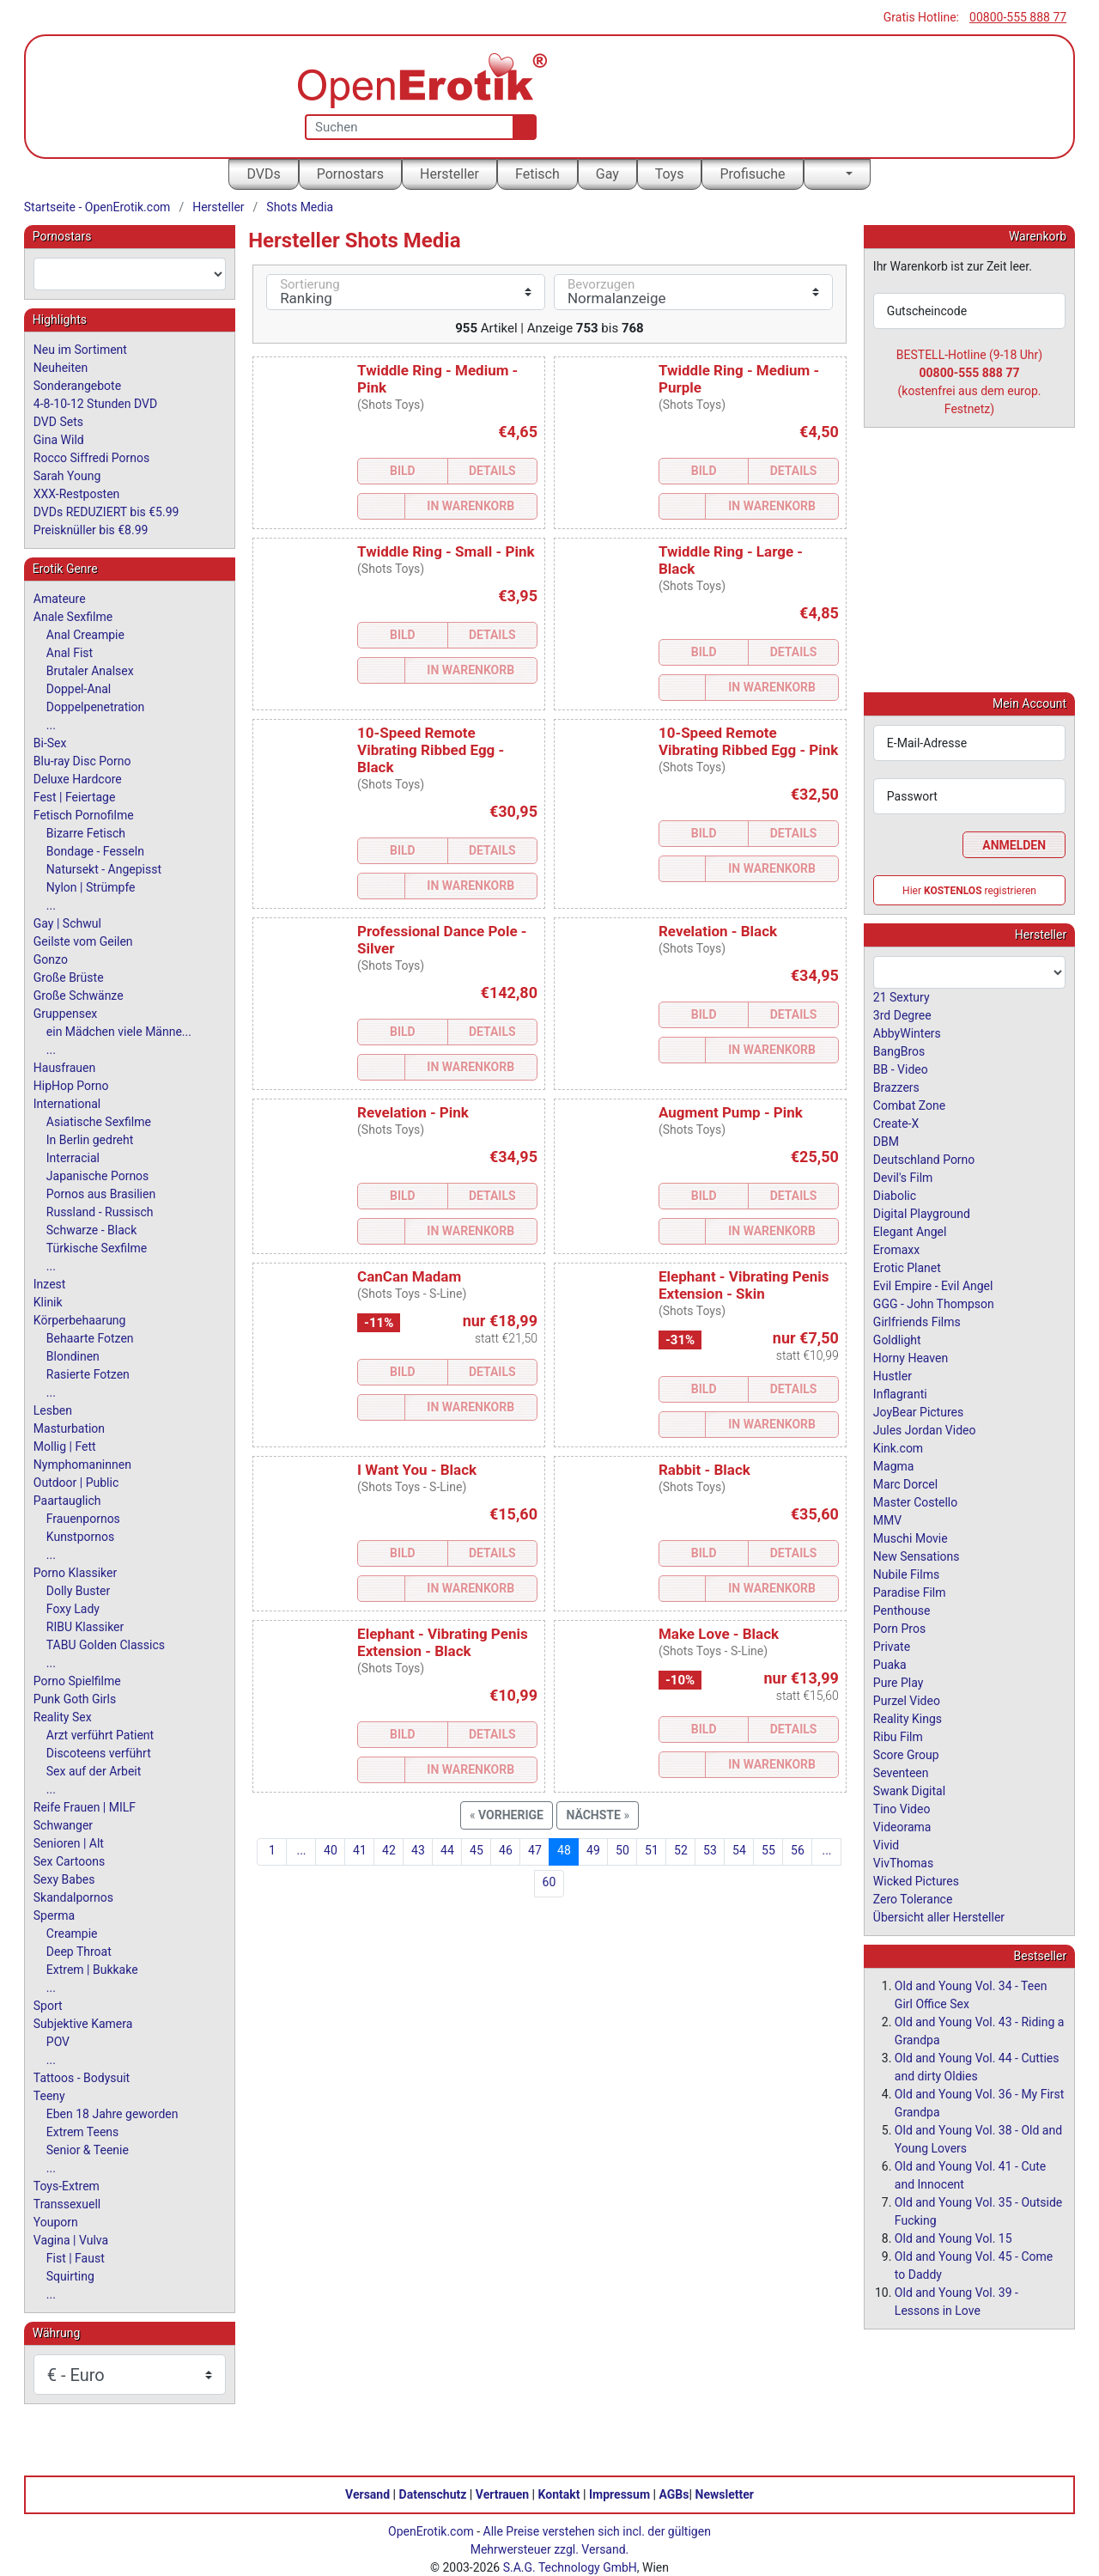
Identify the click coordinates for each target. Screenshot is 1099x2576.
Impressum (619, 2493)
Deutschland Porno (924, 1159)
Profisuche (752, 174)
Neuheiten (60, 368)
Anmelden (1014, 844)
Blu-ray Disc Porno (82, 761)
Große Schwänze (78, 995)
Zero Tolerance (913, 1898)
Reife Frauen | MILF (84, 1807)
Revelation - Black (718, 931)
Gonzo (50, 959)
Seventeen (901, 1772)
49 (593, 1850)
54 (739, 1850)
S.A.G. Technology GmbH (570, 2566)
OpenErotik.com (431, 2530)
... (301, 1850)
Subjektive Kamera (83, 2024)
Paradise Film (909, 1592)
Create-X (896, 1123)
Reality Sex (62, 1717)
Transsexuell (66, 2204)
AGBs (674, 2493)
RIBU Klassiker (85, 1627)
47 (535, 1850)
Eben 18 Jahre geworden (112, 2114)
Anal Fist (69, 653)
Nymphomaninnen (82, 1464)
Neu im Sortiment (80, 349)
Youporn (55, 2222)
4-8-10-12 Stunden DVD (95, 404)
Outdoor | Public (75, 1482)
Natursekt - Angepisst (103, 869)
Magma (893, 1465)
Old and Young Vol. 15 (953, 2237)
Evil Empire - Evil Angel (933, 1285)
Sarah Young (66, 476)
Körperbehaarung (79, 1320)
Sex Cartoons (69, 1861)
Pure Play (898, 1682)
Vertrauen (502, 2493)
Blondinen (73, 1356)
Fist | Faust (75, 2258)
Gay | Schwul (67, 923)
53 (710, 1850)
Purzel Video (906, 1700)
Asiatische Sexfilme (98, 1122)
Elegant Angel (910, 1231)
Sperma (54, 1915)
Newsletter (724, 2493)
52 (681, 1850)
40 (330, 1850)
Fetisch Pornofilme (83, 815)
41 (360, 1850)
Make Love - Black (719, 1633)
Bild (403, 471)
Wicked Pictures (916, 1880)
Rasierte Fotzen (88, 1374)
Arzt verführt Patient (100, 1735)
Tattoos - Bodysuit (81, 2078)
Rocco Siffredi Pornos (91, 458)
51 (652, 1850)
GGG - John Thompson (933, 1303)
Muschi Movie (910, 1537)
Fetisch (537, 174)
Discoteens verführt (98, 1753)
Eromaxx (896, 1249)
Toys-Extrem (66, 2186)
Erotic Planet (907, 1267)
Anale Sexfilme (72, 617)
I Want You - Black (417, 1469)
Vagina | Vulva (70, 2240)
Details (492, 471)
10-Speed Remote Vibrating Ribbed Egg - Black (430, 750)
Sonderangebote (77, 386)
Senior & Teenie (87, 2150)
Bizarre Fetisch (85, 833)
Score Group (906, 1754)
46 (506, 1850)
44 (447, 1850)
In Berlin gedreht (89, 1140)
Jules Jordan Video (924, 1429)
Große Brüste (68, 977)
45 (476, 1850)
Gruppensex (65, 1013)
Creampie (72, 1933)
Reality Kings (907, 1718)
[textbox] (129, 274)
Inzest (49, 1284)
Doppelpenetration (95, 707)
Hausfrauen (64, 1068)
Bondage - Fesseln (95, 851)
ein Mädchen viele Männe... (118, 1031)
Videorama (902, 1826)
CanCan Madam (409, 1276)
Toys (669, 174)
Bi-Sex (50, 743)
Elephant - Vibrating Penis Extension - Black (442, 1642)
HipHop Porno (71, 1086)
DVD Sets (58, 422)
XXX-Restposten (76, 494)
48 (564, 1850)
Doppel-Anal (78, 689)
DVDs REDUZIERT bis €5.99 (106, 512)
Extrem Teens (82, 2132)
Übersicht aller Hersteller (939, 1916)
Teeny (49, 2096)
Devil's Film (903, 1177)
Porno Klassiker (75, 1573)
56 (798, 1850)
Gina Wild (58, 440)
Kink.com (898, 1447)
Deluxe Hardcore (77, 779)
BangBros (899, 1050)
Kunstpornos (80, 1537)
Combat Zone (909, 1104)
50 (622, 1850)
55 (768, 1850)
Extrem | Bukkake (92, 1969)
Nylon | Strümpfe (91, 887)
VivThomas (903, 1862)
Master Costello (915, 1501)
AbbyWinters (907, 1032)
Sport (48, 2006)
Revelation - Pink (413, 1112)
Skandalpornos (73, 1897)
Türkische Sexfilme (96, 1248)
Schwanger (63, 1825)
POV (58, 2042)
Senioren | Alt (68, 1843)
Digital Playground (921, 1213)
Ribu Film (898, 1736)
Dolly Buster (78, 1591)
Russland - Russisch (100, 1212)
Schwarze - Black (91, 1230)
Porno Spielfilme (77, 1681)
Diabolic (894, 1195)
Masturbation (69, 1428)
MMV (887, 1519)
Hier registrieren (969, 890)
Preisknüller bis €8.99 (91, 530)
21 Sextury (901, 996)
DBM (886, 1141)
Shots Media (299, 207)
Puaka (890, 1664)
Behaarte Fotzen (90, 1338)
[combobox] (129, 274)
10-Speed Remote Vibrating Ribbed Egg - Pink (748, 741)
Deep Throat (79, 1951)
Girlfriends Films (917, 1321)
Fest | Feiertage (74, 797)
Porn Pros (899, 1628)
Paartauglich (67, 1500)
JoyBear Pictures (918, 1411)
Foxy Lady (73, 1609)
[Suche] (521, 127)
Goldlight (897, 1339)
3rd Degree (902, 1014)
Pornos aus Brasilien (100, 1194)
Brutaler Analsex (90, 671)
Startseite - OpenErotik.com (97, 207)
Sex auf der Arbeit (94, 1771)
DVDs (263, 174)
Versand (367, 2493)
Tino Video (902, 1808)
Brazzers (896, 1086)
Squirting (70, 2276)
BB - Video (900, 1068)
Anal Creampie (85, 635)
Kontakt (559, 2493)
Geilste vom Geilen (83, 941)
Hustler (892, 1375)
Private (891, 1646)
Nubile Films (906, 1573)
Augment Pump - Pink (731, 1112)
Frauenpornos (83, 1519)
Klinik (48, 1302)
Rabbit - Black (704, 1469)
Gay (607, 174)
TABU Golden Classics (105, 1645)
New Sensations (916, 1555)
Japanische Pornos (97, 1176)
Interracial (73, 1158)
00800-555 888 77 (1017, 17)
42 (389, 1850)
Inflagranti (900, 1393)
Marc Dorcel (905, 1483)
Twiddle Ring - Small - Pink (445, 551)
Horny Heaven (910, 1357)
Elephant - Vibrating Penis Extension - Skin (744, 1285)
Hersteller (449, 174)
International (66, 1104)
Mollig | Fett (64, 1446)
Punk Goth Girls (74, 1699)
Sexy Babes (64, 1879)
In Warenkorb (470, 506)
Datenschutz (433, 2493)
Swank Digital (909, 1790)
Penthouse (902, 1610)
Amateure (59, 599)
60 (549, 1882)
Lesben (52, 1410)
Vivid (886, 1844)
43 (418, 1850)
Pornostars (350, 174)
